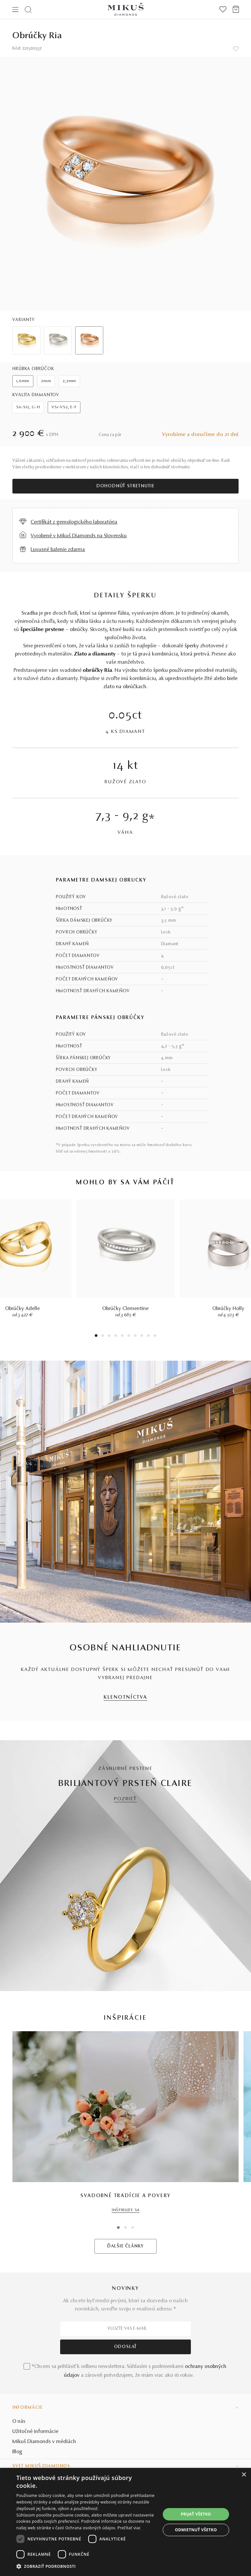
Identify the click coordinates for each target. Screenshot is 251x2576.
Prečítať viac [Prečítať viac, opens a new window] (129, 2528)
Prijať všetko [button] (196, 2514)
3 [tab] (109, 1336)
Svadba (30, 613)
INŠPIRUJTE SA (126, 2210)
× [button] (243, 2474)
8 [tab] (142, 1336)
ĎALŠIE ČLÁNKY (125, 2246)
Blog (17, 2451)
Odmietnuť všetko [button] (196, 2530)
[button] (88, 2566)
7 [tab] (135, 1336)
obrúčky (79, 629)
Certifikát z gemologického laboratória (74, 522)
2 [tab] (103, 1336)
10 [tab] (155, 1336)
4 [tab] (115, 1336)
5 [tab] (122, 1336)
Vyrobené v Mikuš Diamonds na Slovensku (79, 536)
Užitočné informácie (35, 2431)
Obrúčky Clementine (125, 1308)
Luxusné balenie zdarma (58, 549)
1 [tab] (96, 1336)
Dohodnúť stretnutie (125, 486)
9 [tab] (148, 1336)
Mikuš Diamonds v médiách (44, 2441)
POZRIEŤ (125, 1799)
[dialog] (125, 2522)
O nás (18, 2421)
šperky (192, 646)
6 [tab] (128, 1336)
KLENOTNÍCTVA (125, 1697)
